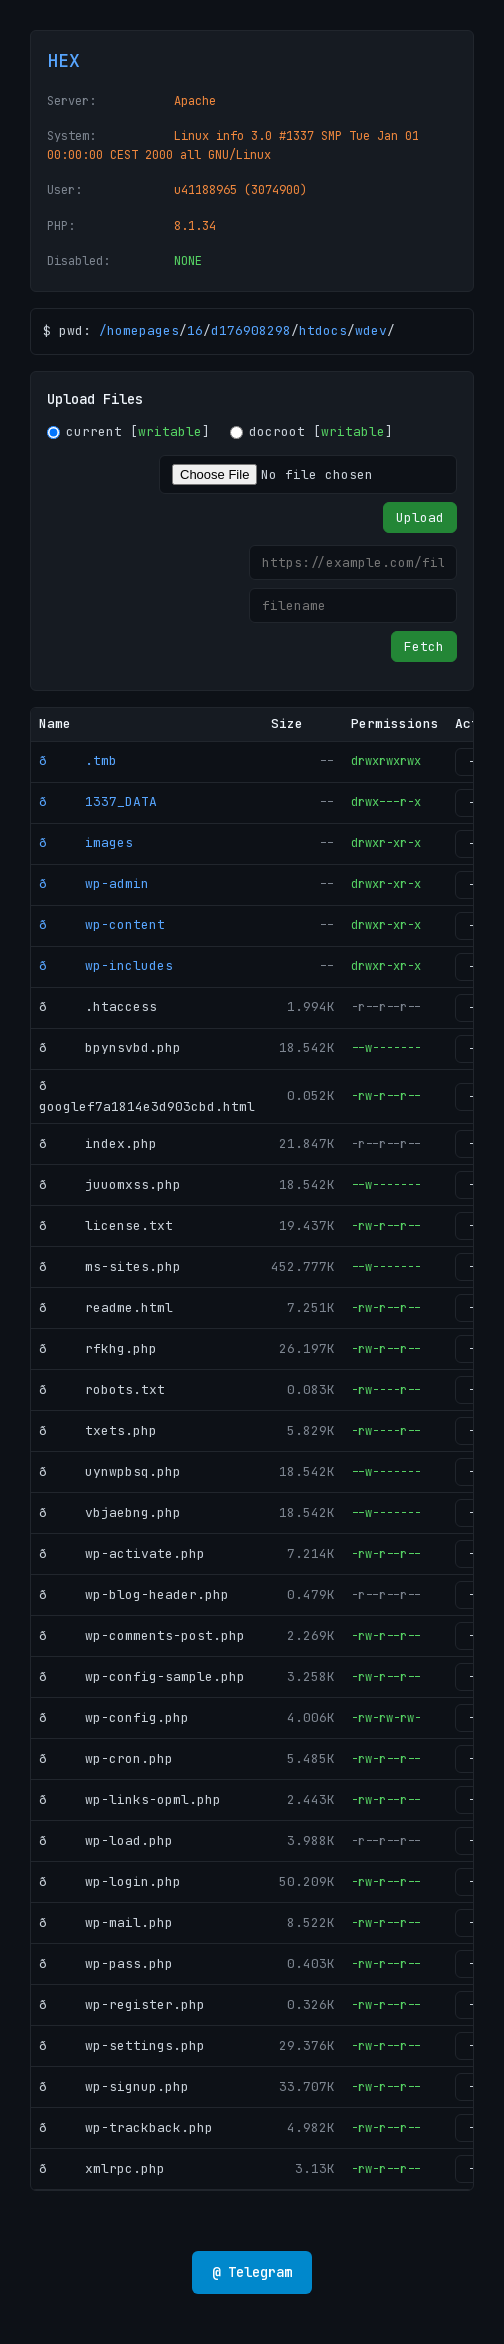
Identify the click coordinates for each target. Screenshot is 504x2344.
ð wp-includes (106, 965)
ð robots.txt (102, 1389)
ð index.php (98, 1143)
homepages (143, 330)
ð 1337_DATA (98, 801)
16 (195, 330)
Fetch (424, 646)
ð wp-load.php (106, 1840)
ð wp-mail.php (106, 1922)
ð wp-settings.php (122, 2045)
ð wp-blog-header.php (134, 1594)
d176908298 (251, 330)
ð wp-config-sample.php (142, 1676)
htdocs (323, 330)
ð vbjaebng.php (110, 1512)
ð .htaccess (98, 1006)
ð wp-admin (94, 883)
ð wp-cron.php (106, 1758)
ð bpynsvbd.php (110, 1047)
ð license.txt (106, 1225)
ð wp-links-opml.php (130, 1799)
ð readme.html (106, 1307)
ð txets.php (98, 1430)
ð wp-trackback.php (126, 2127)
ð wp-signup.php (114, 2086)
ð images (86, 842)
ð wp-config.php (114, 1717)
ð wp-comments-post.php (142, 1635)
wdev (371, 330)
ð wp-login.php (110, 1881)
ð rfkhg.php (98, 1348)
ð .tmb (78, 760)
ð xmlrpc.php (102, 2168)
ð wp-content (102, 924)
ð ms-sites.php (110, 1266)
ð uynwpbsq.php (110, 1471)
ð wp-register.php (122, 2004)
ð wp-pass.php (106, 1963)
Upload (420, 517)
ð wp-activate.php (122, 1553)
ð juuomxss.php (110, 1184)
